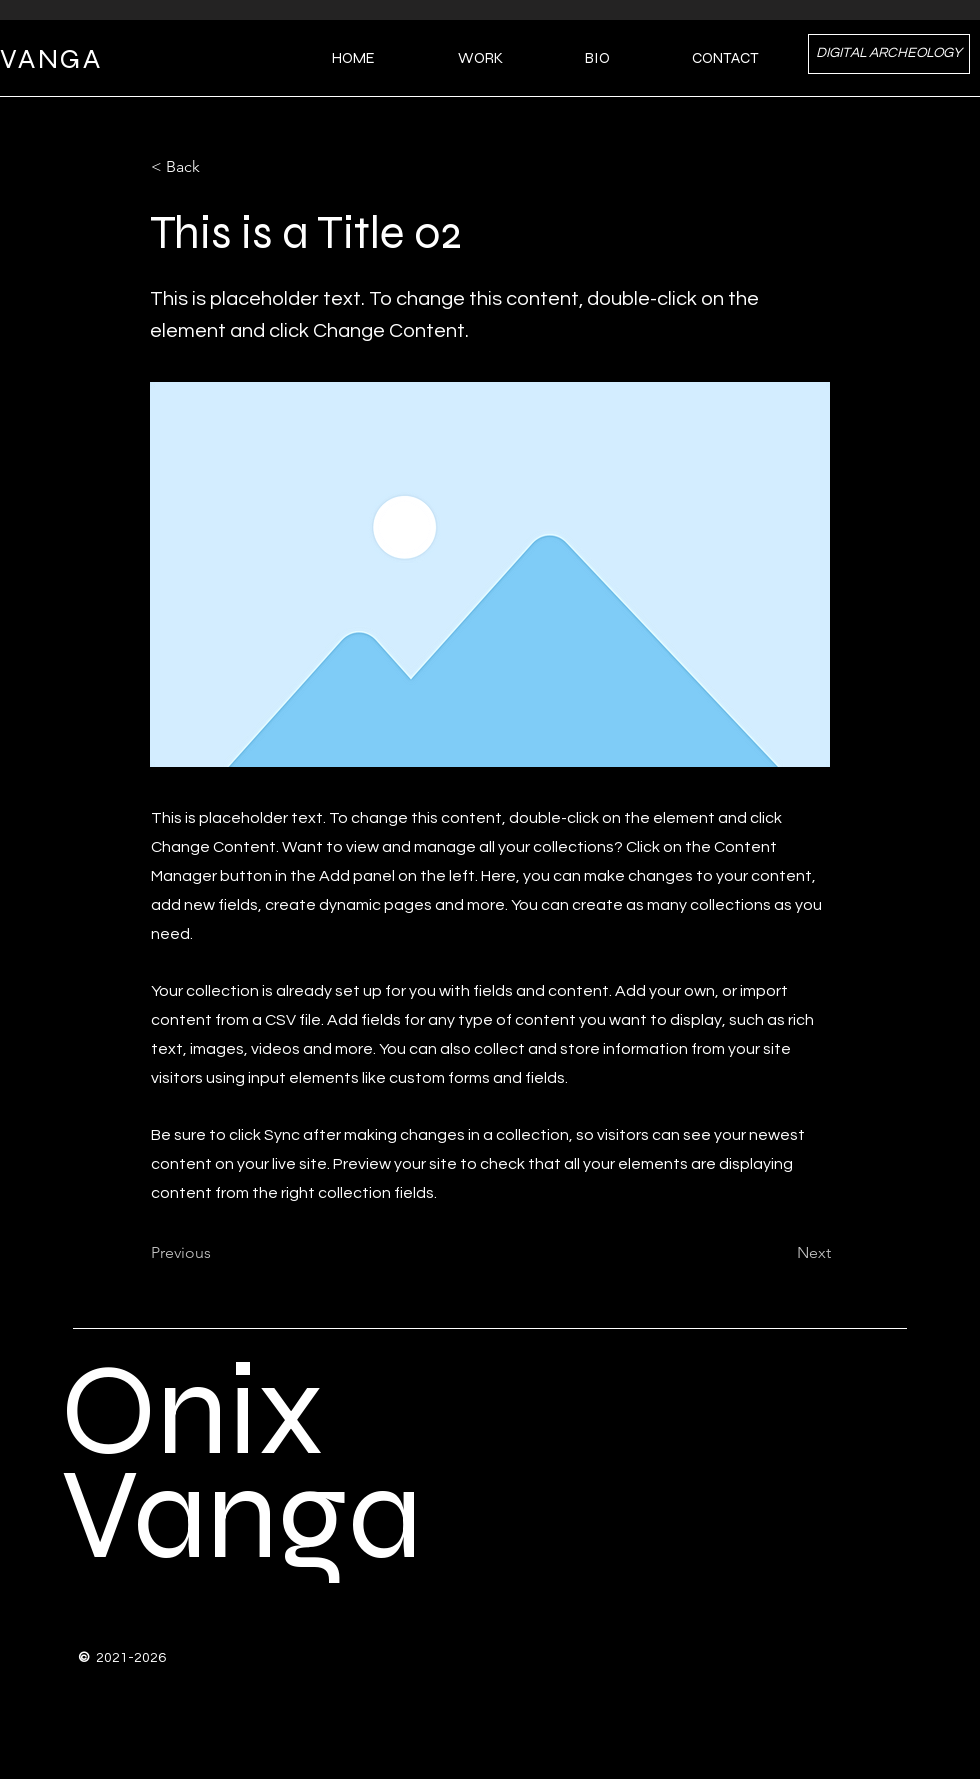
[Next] (781, 1254)
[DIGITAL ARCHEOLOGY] (889, 54)
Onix (192, 1411)
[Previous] (217, 1254)
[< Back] (217, 167)
